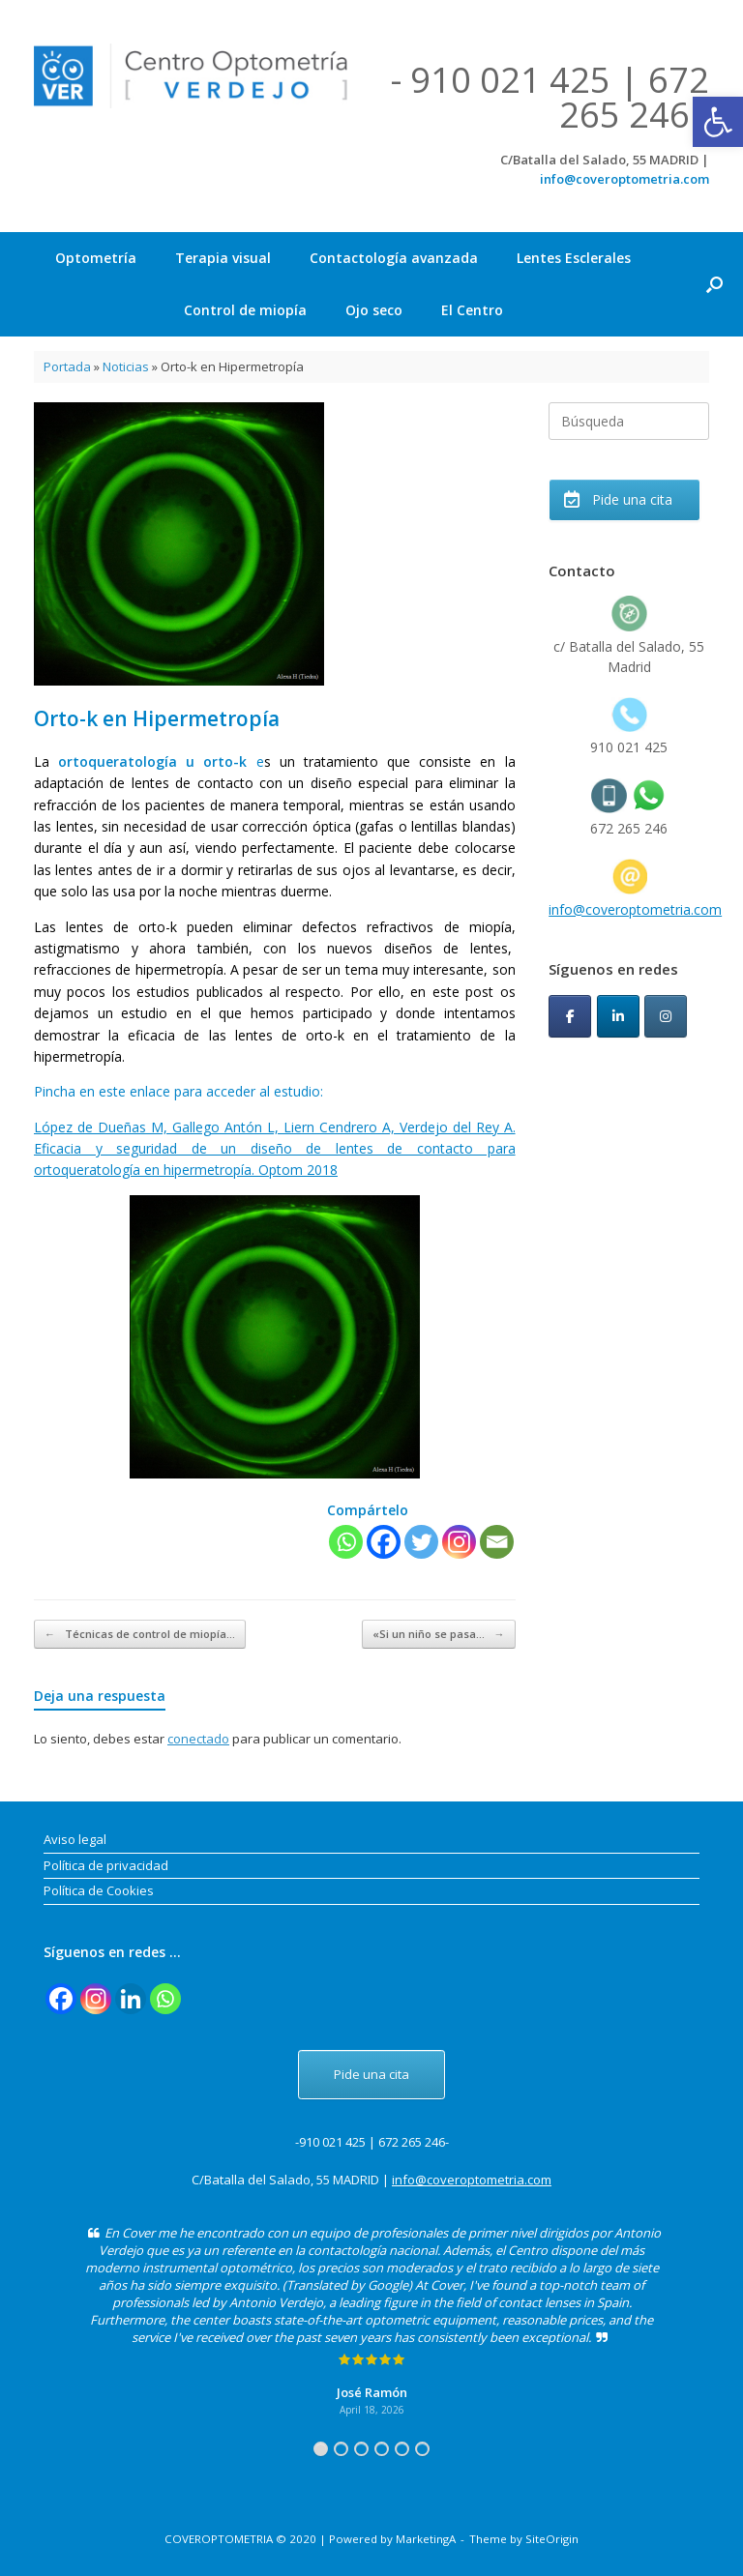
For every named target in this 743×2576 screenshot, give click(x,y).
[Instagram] (459, 1542)
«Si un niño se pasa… (438, 1634)
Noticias (126, 366)
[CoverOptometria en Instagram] (665, 1016)
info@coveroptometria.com (624, 179)
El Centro (472, 310)
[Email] (497, 1542)
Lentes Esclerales (574, 258)
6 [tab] (422, 2449)
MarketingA (426, 2539)
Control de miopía (245, 310)
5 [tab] (402, 2449)
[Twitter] (421, 1542)
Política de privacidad (106, 1865)
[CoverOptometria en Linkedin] (618, 1016)
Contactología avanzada (394, 258)
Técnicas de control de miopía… (140, 1634)
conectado (198, 1738)
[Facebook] (384, 1542)
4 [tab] (381, 2449)
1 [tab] (320, 2449)
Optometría (95, 258)
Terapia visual (223, 258)
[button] (718, 122)
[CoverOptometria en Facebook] (570, 1016)
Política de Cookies (99, 1890)
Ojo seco (373, 310)
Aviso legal (75, 1839)
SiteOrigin (552, 2539)
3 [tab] (361, 2449)
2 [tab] (341, 2449)
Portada (67, 366)
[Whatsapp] (346, 1542)
